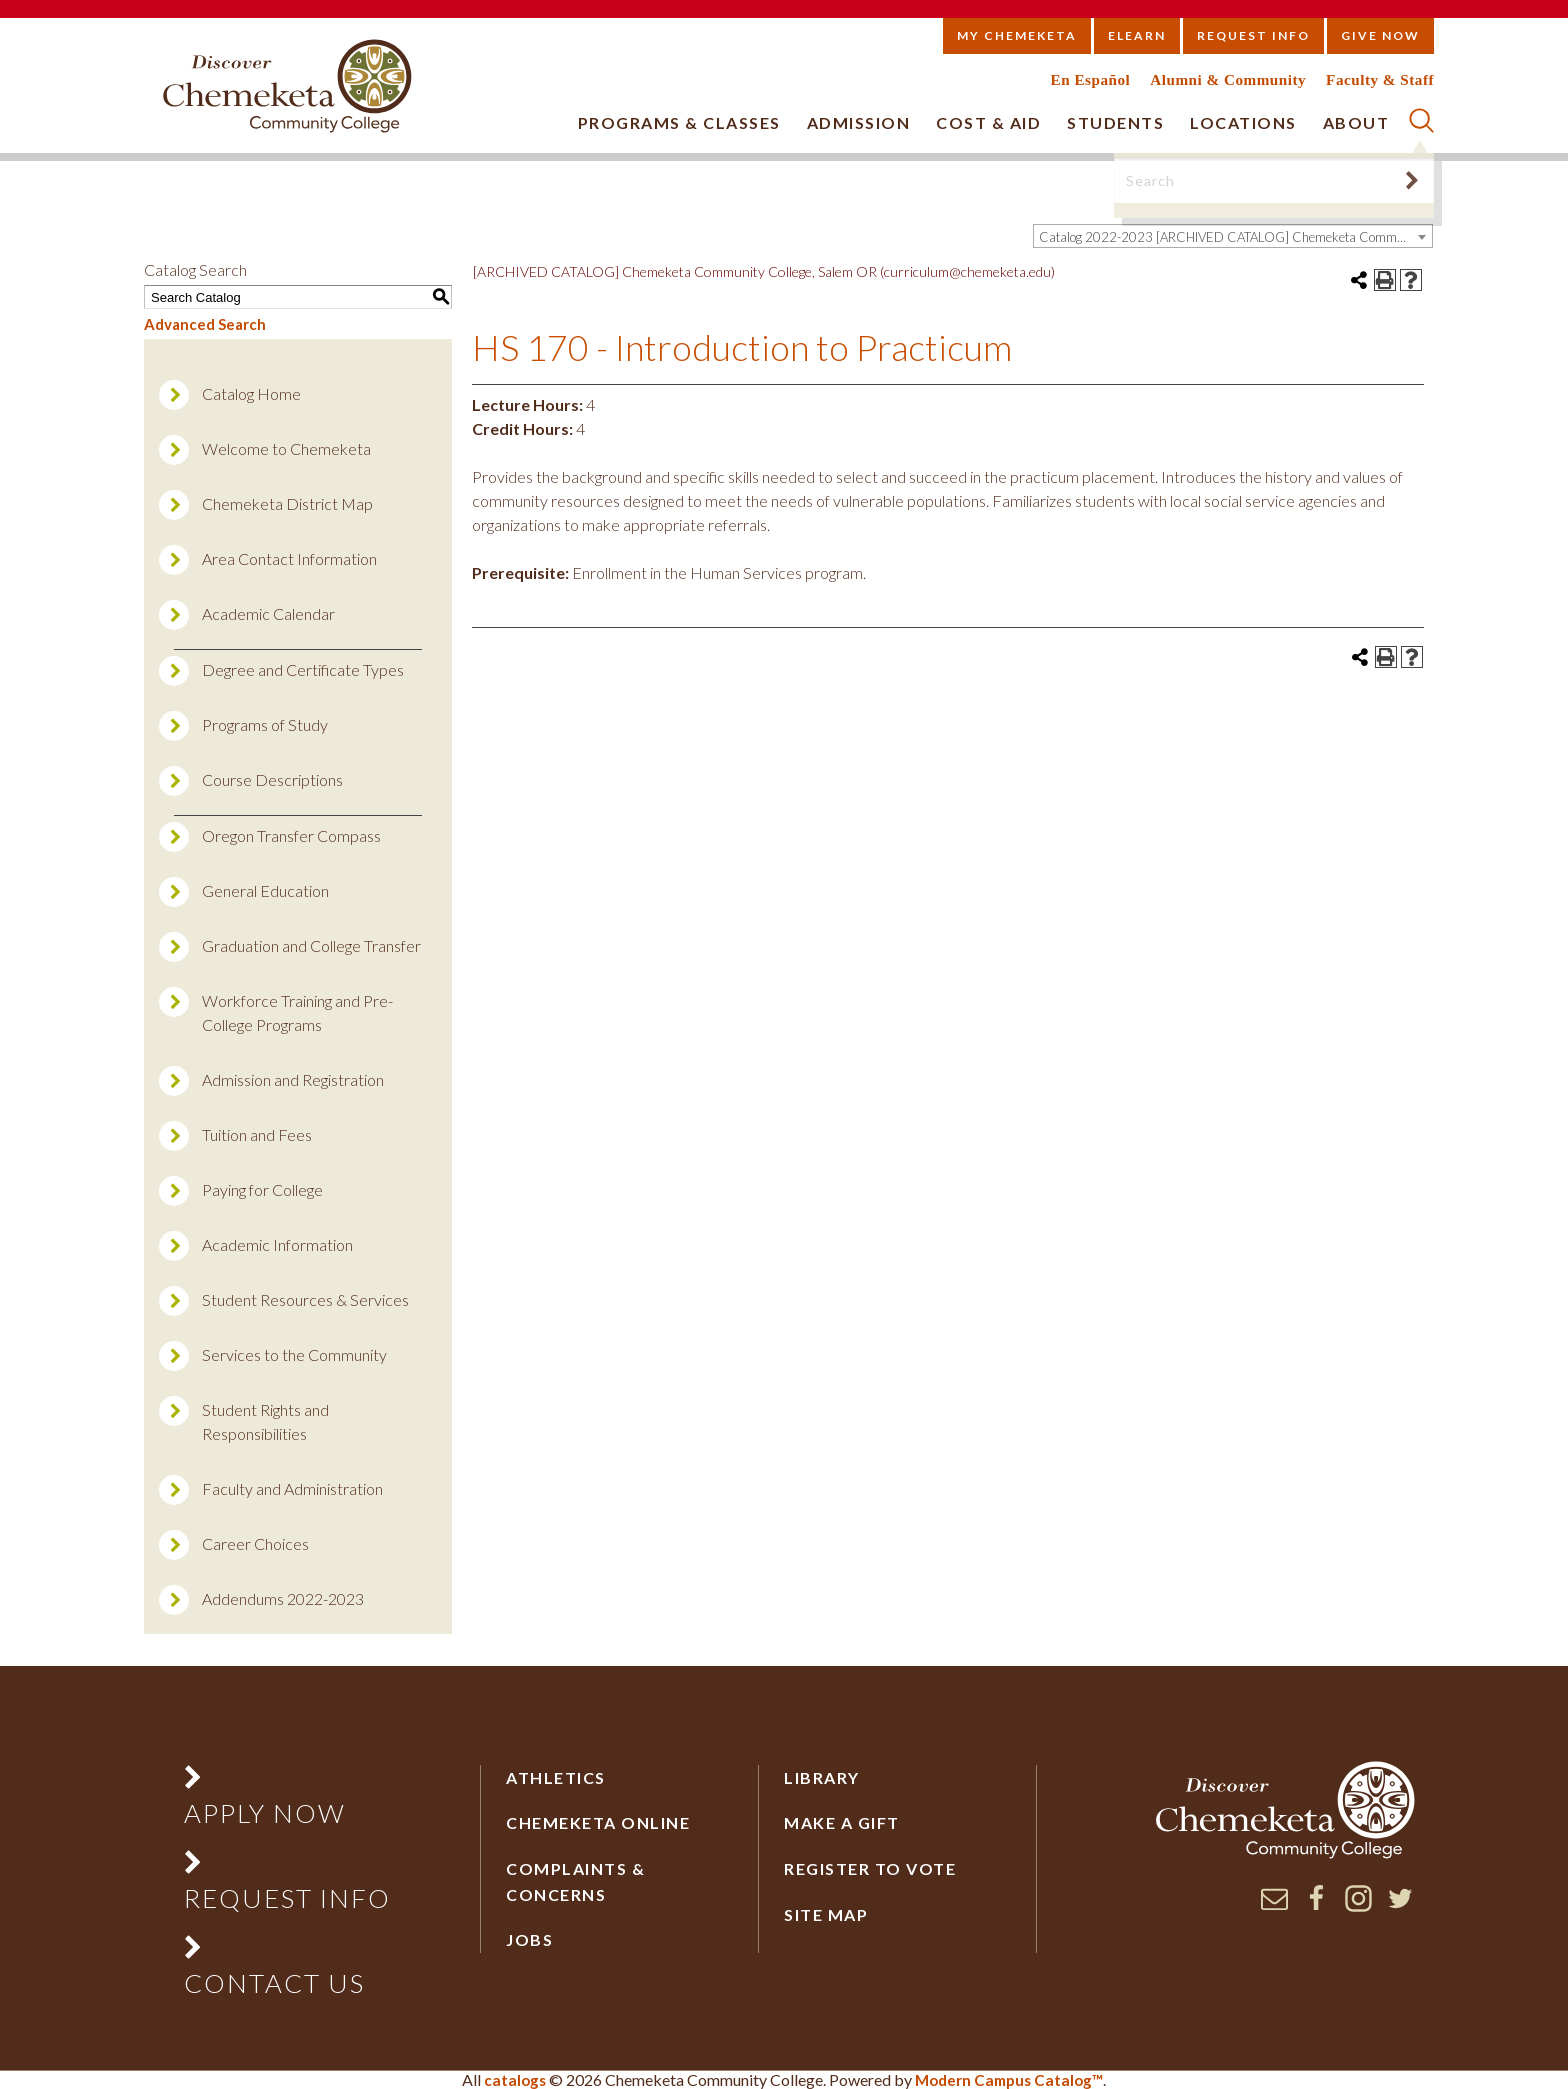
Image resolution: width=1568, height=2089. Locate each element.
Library (822, 1777)
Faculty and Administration (292, 1488)
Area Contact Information (289, 558)
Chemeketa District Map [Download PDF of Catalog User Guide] (287, 503)
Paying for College (262, 1189)
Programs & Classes (679, 122)
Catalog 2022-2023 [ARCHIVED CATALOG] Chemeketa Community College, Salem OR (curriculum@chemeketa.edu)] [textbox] (1235, 237)
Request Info (1253, 35)
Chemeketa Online (598, 1822)
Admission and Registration (293, 1079)
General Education (265, 890)
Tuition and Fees (257, 1134)
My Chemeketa (1017, 35)
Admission (859, 122)
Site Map (826, 1914)
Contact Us (274, 1983)
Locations (1243, 122)
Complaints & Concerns (575, 1881)
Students (1115, 122)
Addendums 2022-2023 (283, 1598)
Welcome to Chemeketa (286, 448)
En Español (1091, 79)
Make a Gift (842, 1822)
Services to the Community (294, 1354)
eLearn (1137, 35)
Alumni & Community (1228, 79)
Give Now (1380, 35)
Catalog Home (251, 393)
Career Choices (255, 1543)
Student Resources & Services (305, 1299)
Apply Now (265, 1813)
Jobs (529, 1939)
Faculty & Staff (1380, 79)
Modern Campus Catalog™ (1009, 2080)
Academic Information (277, 1244)
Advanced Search (205, 324)
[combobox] (1233, 236)
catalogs (515, 2080)
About (1356, 122)
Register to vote (870, 1868)
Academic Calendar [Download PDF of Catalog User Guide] (268, 613)
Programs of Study (265, 724)
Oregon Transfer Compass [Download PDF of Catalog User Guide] (291, 835)
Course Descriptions (272, 779)
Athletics (556, 1777)
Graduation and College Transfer (311, 945)
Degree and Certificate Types (303, 669)
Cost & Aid (988, 122)
